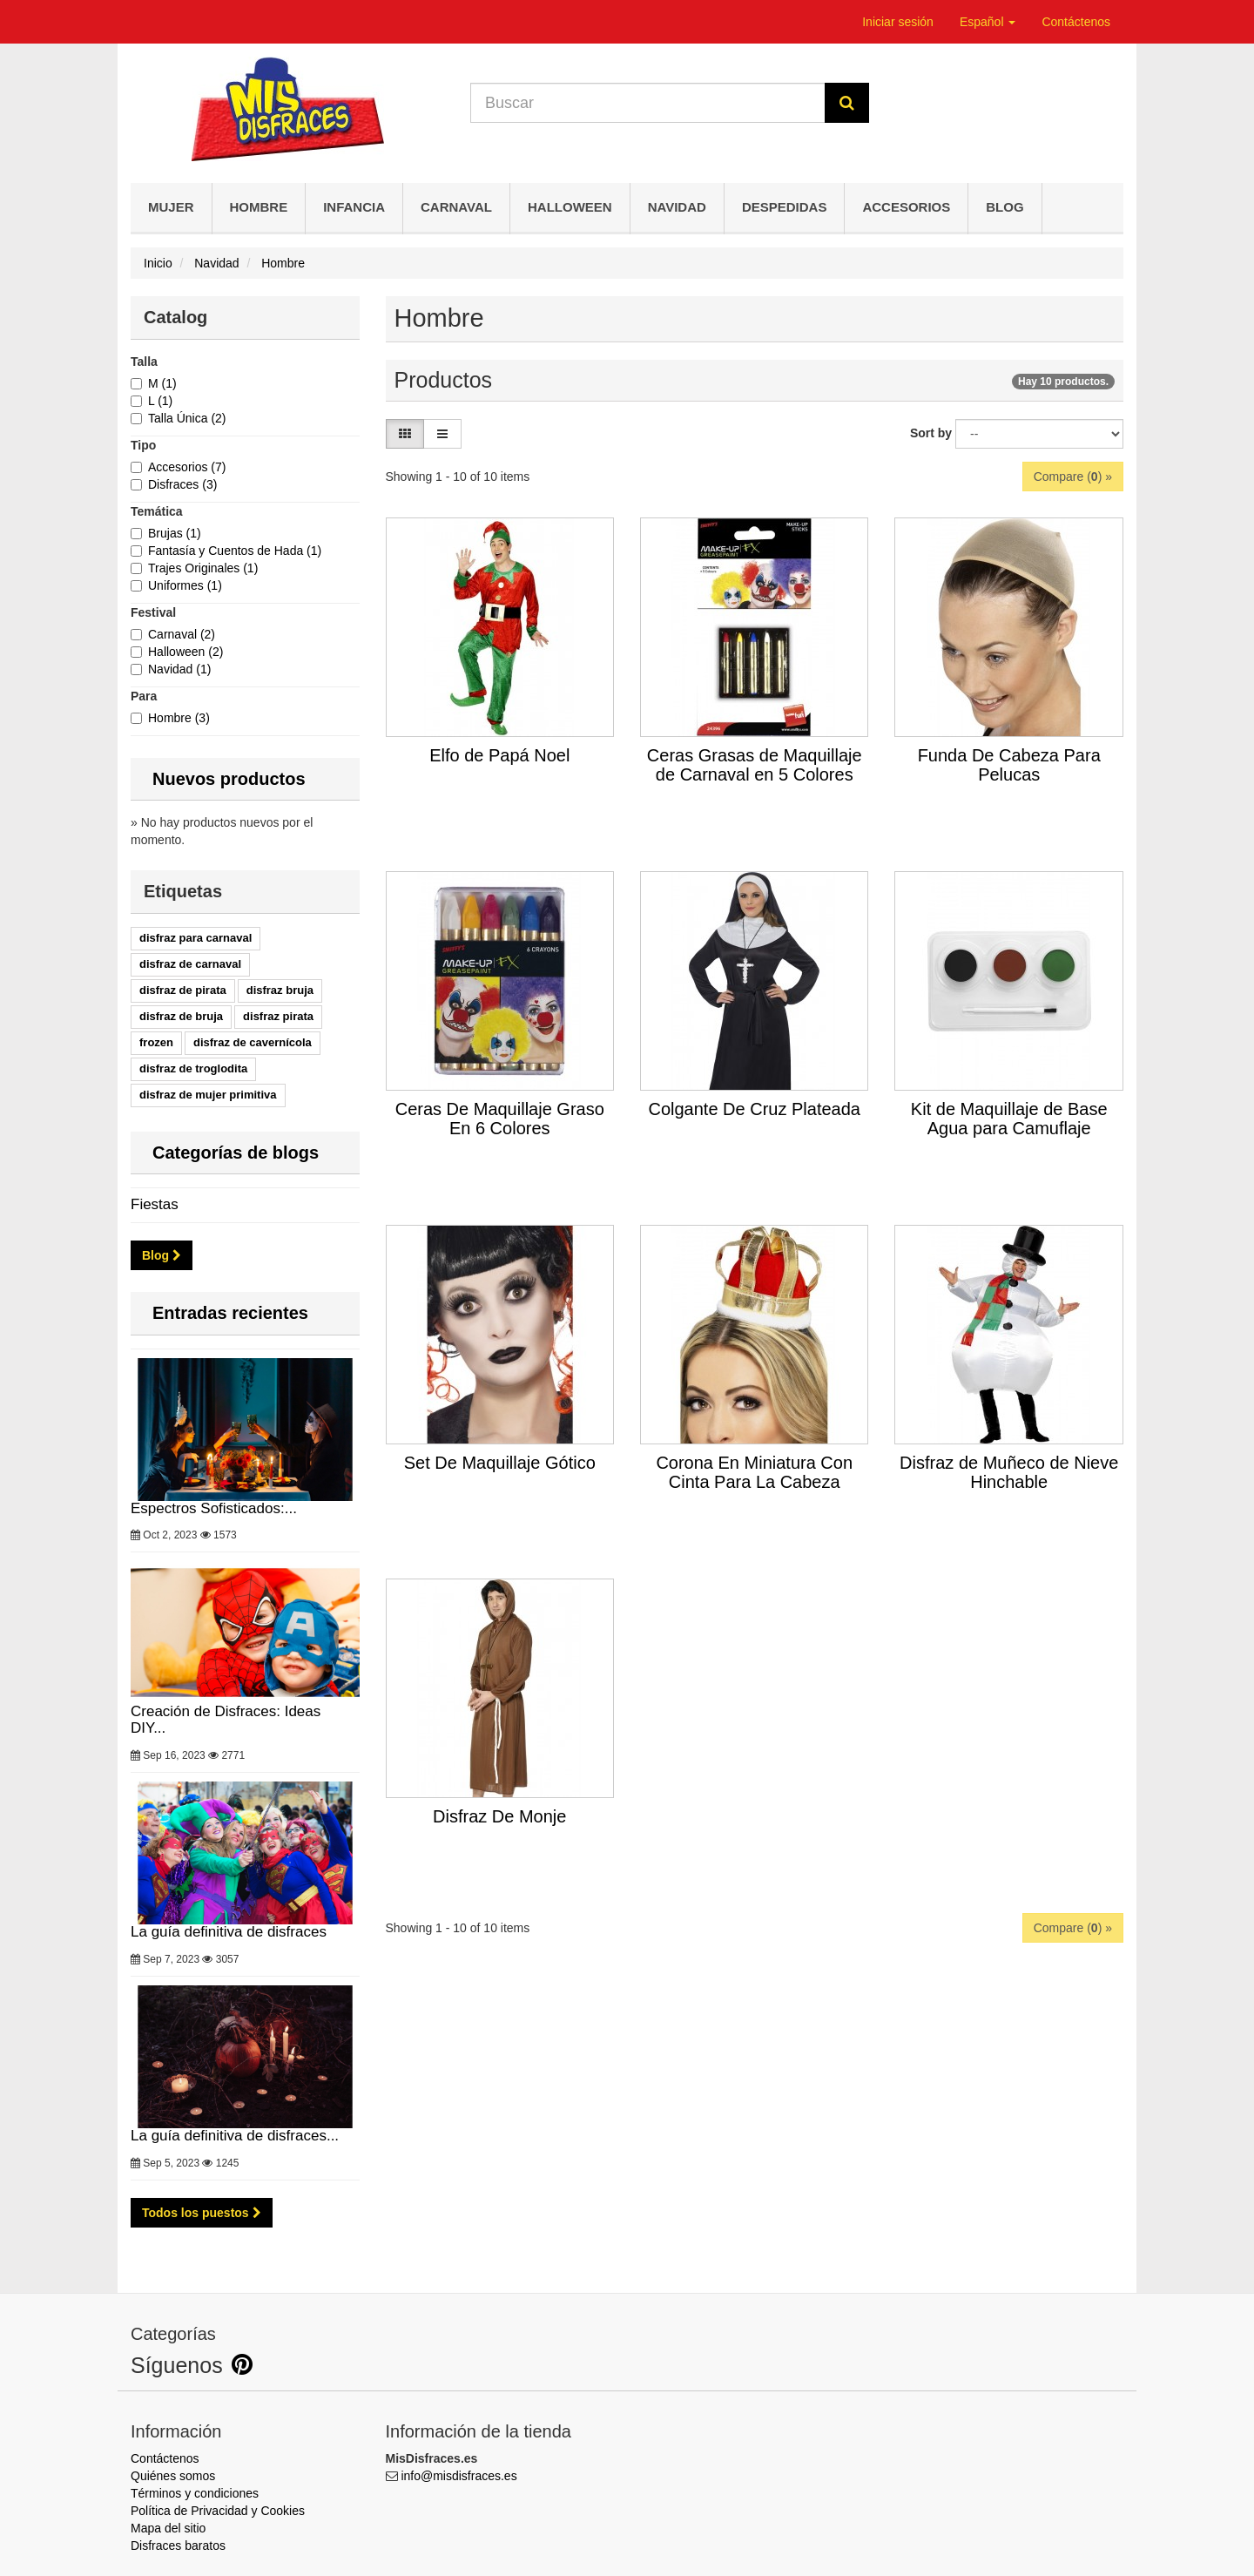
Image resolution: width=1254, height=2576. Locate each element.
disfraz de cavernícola (252, 1042)
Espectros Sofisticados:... (245, 1437)
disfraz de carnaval (190, 963)
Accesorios (906, 206)
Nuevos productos (229, 778)
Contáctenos (1076, 22)
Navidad (677, 206)
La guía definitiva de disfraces (245, 1861)
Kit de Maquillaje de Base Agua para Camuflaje (1009, 1118)
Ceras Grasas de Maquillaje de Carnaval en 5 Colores (754, 765)
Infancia (354, 206)
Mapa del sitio (168, 2528)
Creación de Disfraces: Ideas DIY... (245, 1648)
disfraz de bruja (181, 1016)
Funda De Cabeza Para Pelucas (1009, 765)
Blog (1004, 206)
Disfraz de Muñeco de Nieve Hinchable (1009, 1472)
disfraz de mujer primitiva (208, 1094)
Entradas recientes (230, 1312)
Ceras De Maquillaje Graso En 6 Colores (499, 1118)
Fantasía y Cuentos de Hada (234, 551)
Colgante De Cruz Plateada (754, 1109)
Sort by (931, 433)
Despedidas (784, 206)
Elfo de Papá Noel (499, 755)
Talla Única (187, 418)
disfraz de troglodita (193, 1068)
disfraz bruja (280, 990)
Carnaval (456, 206)
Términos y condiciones (195, 2493)
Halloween (570, 206)
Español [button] (987, 22)
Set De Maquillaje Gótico (500, 1462)
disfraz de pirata (182, 990)
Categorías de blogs (235, 1152)
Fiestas (155, 1204)
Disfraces (182, 484)
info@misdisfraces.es (458, 2476)
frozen (156, 1042)
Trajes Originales (203, 568)
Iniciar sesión (898, 22)
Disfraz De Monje (499, 1816)
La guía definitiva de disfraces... (245, 2064)
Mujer (171, 206)
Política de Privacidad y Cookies (218, 2511)
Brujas (174, 533)
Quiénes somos (173, 2476)
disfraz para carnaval (195, 937)
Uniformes (185, 585)
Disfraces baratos (178, 2545)
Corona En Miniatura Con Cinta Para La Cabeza (754, 1472)
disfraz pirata (278, 1016)
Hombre (259, 206)
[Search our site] (648, 103)
